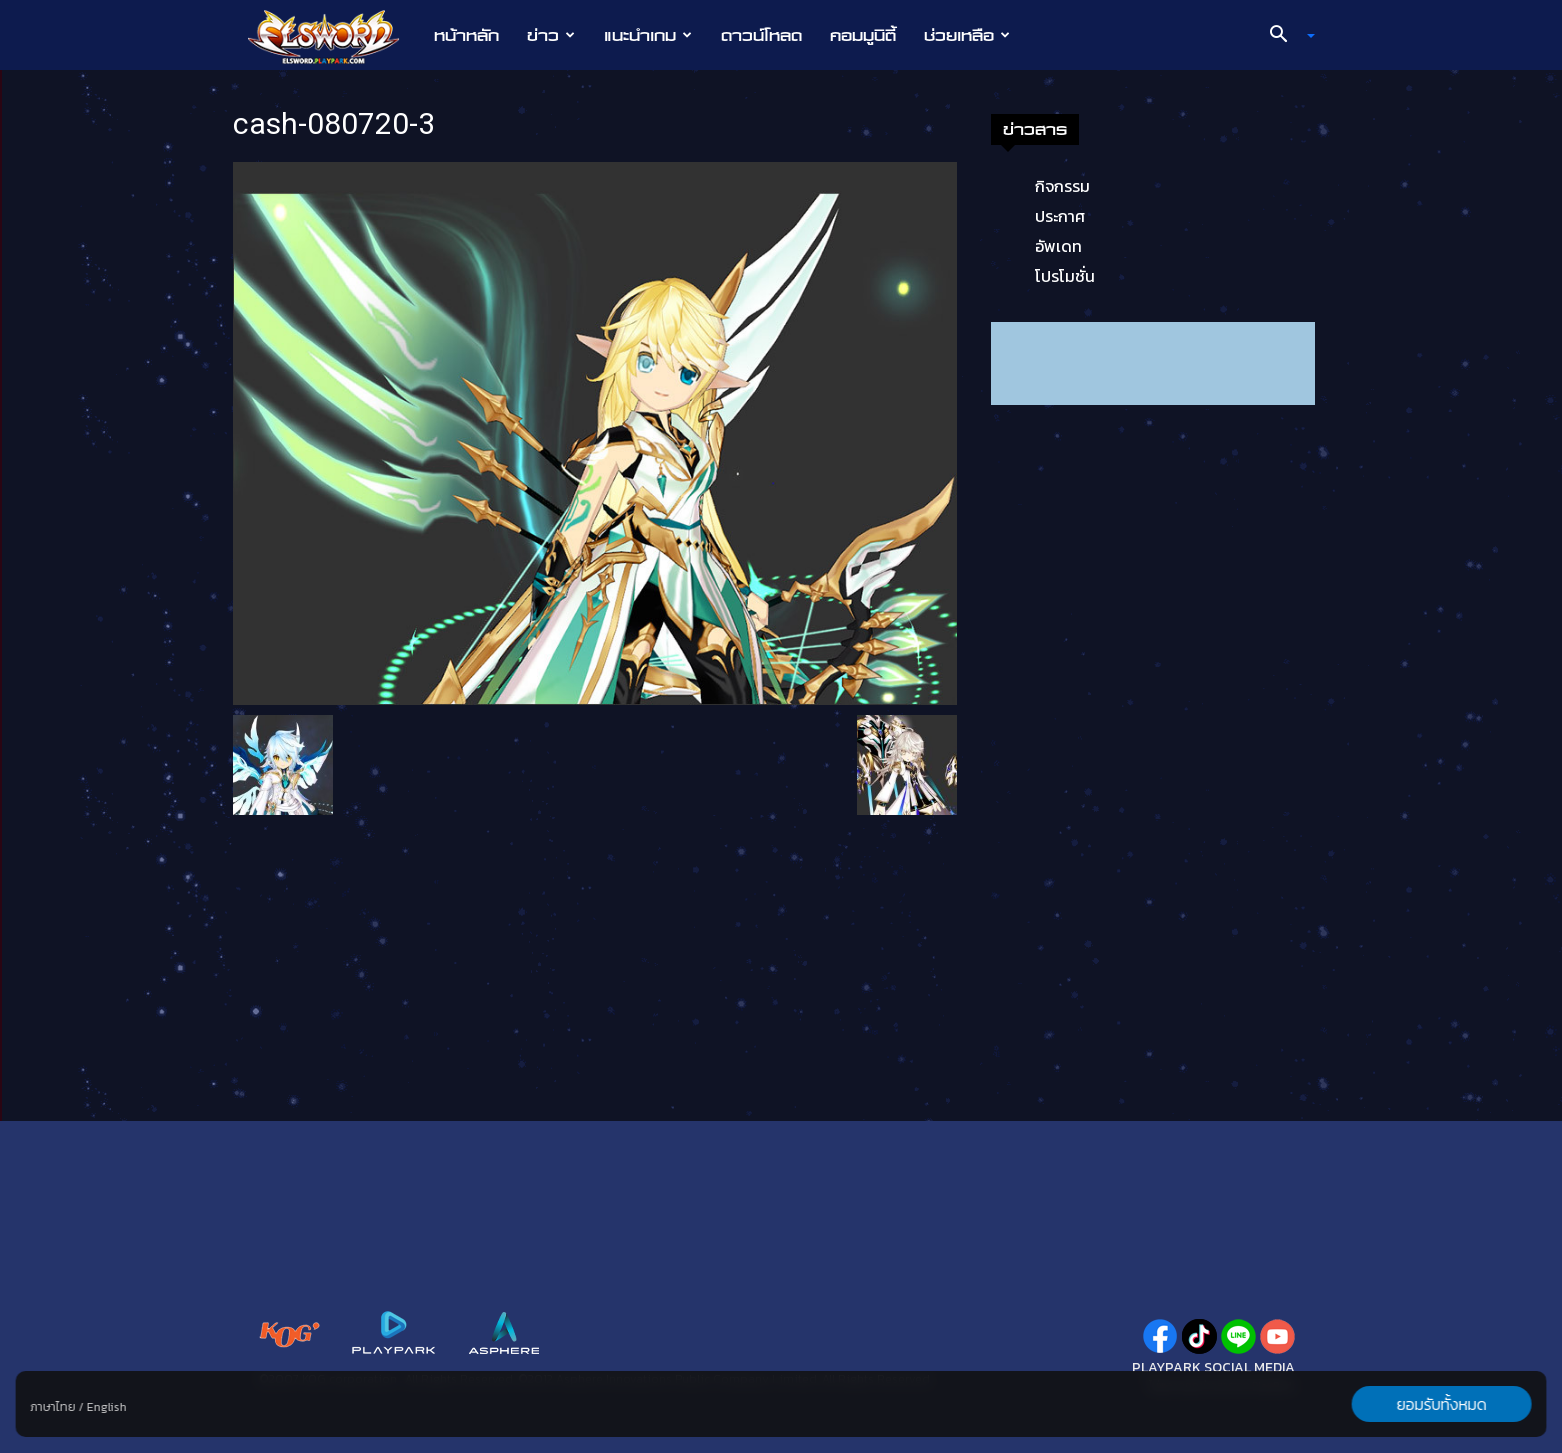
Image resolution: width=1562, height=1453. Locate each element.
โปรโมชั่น (1065, 276)
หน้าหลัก (466, 35)
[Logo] (333, 36)
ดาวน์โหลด (761, 35)
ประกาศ (1060, 216)
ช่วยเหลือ (967, 35)
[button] (1285, 36)
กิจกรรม (1062, 186)
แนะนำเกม (648, 35)
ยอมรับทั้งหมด (1441, 1404)
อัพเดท (1058, 246)
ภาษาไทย (53, 1407)
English (107, 1407)
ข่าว (551, 35)
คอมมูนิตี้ (863, 35)
